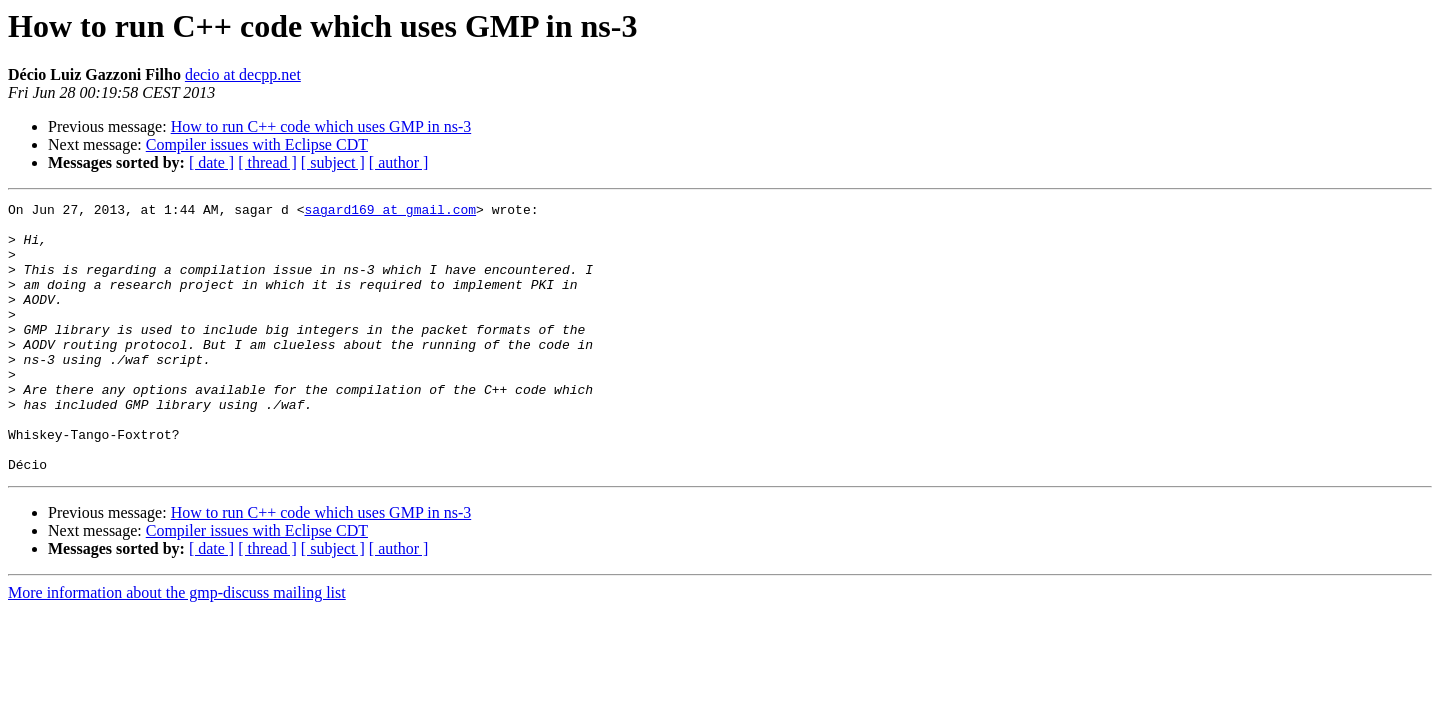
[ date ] (211, 162)
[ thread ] (267, 162)
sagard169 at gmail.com (390, 212)
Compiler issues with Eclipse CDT (257, 144)
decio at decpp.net (243, 74)
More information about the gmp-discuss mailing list (177, 646)
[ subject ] (333, 162)
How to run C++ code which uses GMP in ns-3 (321, 126)
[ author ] (399, 162)
